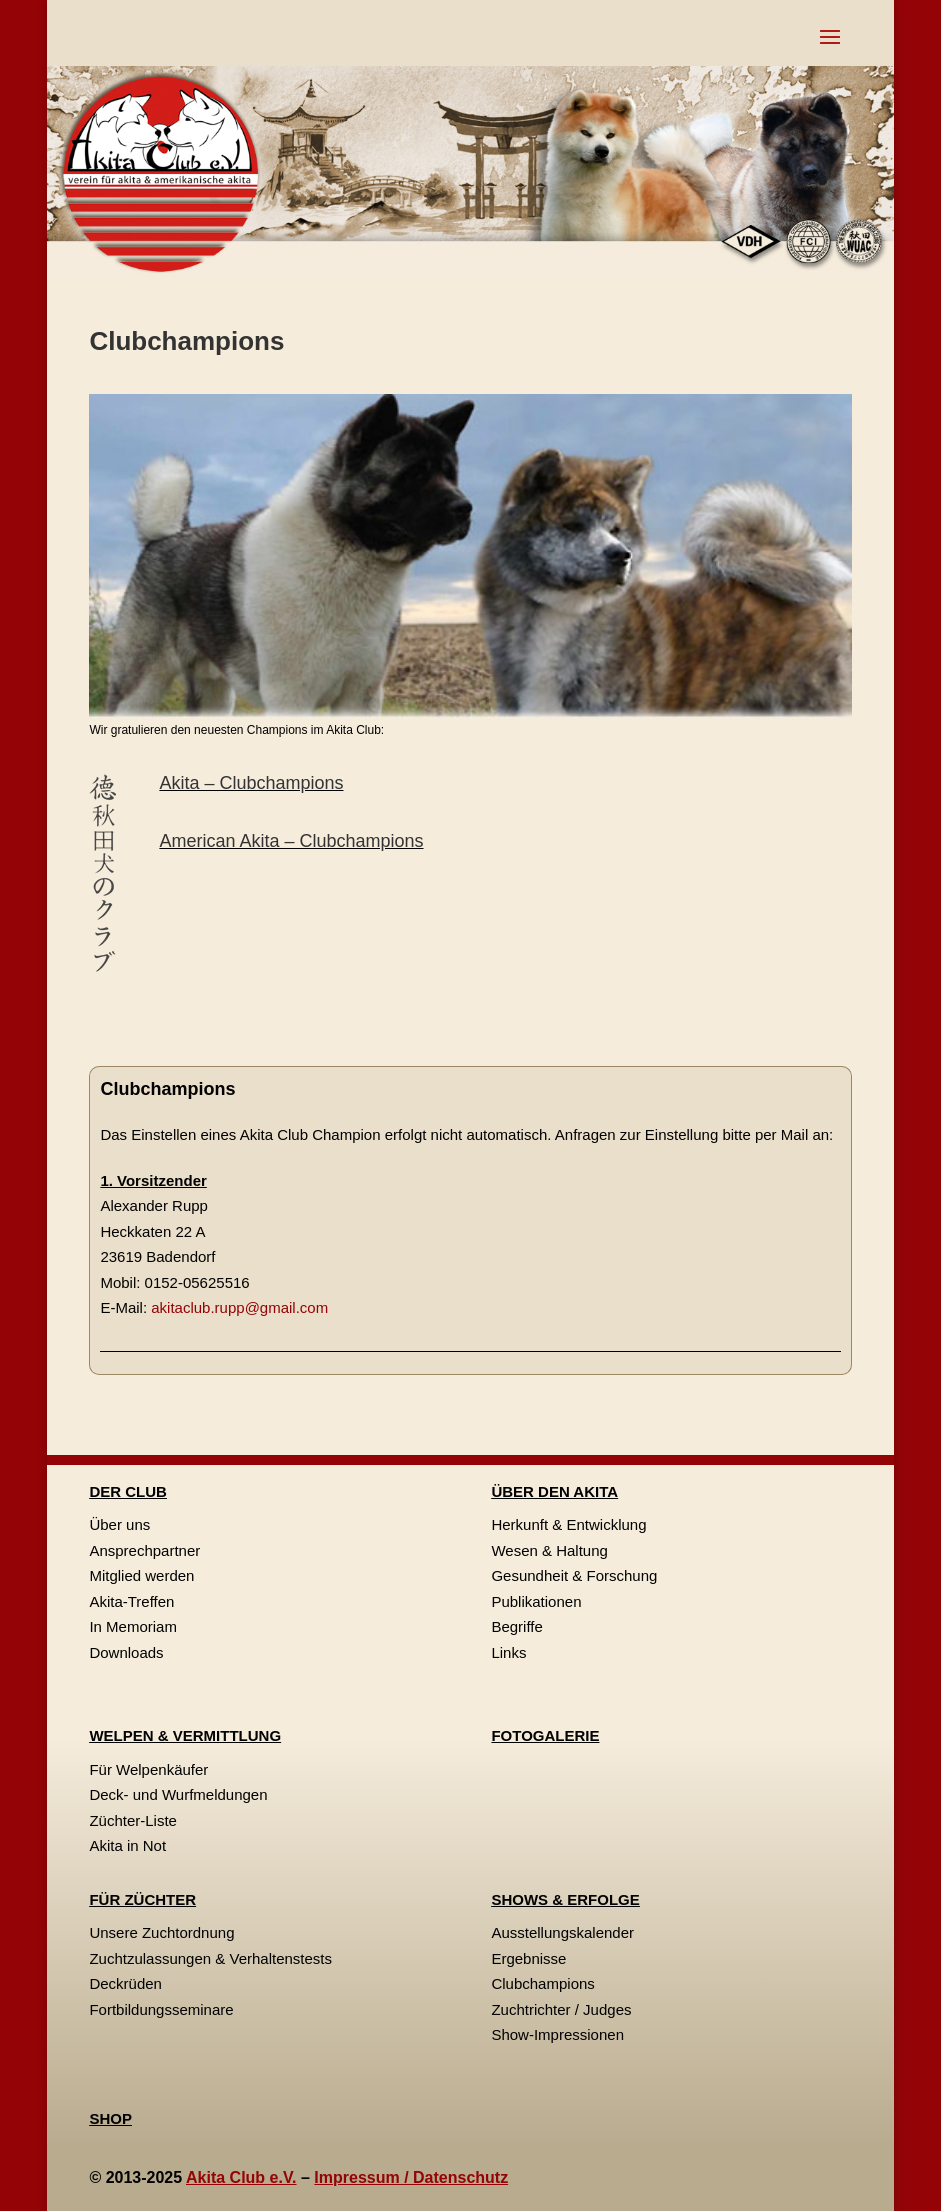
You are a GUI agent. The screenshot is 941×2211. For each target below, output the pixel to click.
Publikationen (536, 1601)
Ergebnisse (528, 1958)
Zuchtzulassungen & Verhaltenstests (210, 1958)
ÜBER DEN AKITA (554, 1491)
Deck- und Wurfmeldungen (178, 1794)
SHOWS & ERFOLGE (565, 1899)
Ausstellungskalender (562, 1932)
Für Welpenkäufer (148, 1769)
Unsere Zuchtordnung (161, 1932)
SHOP (110, 2118)
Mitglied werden (141, 1575)
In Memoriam (133, 1626)
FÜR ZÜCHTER (142, 1899)
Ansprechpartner (144, 1550)
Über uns (119, 1524)
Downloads (126, 1652)
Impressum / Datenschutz (411, 2177)
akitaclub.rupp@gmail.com (239, 1307)
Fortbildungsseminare (161, 2009)
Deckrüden (125, 1983)
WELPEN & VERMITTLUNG (185, 1735)
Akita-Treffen (131, 1601)
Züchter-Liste (133, 1820)
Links (508, 1652)
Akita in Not (127, 1845)
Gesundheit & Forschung (574, 1575)
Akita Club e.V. (241, 2177)
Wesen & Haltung (549, 1550)
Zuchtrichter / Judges (561, 2009)
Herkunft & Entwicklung (568, 1524)
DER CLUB (128, 1491)
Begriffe (516, 1626)
